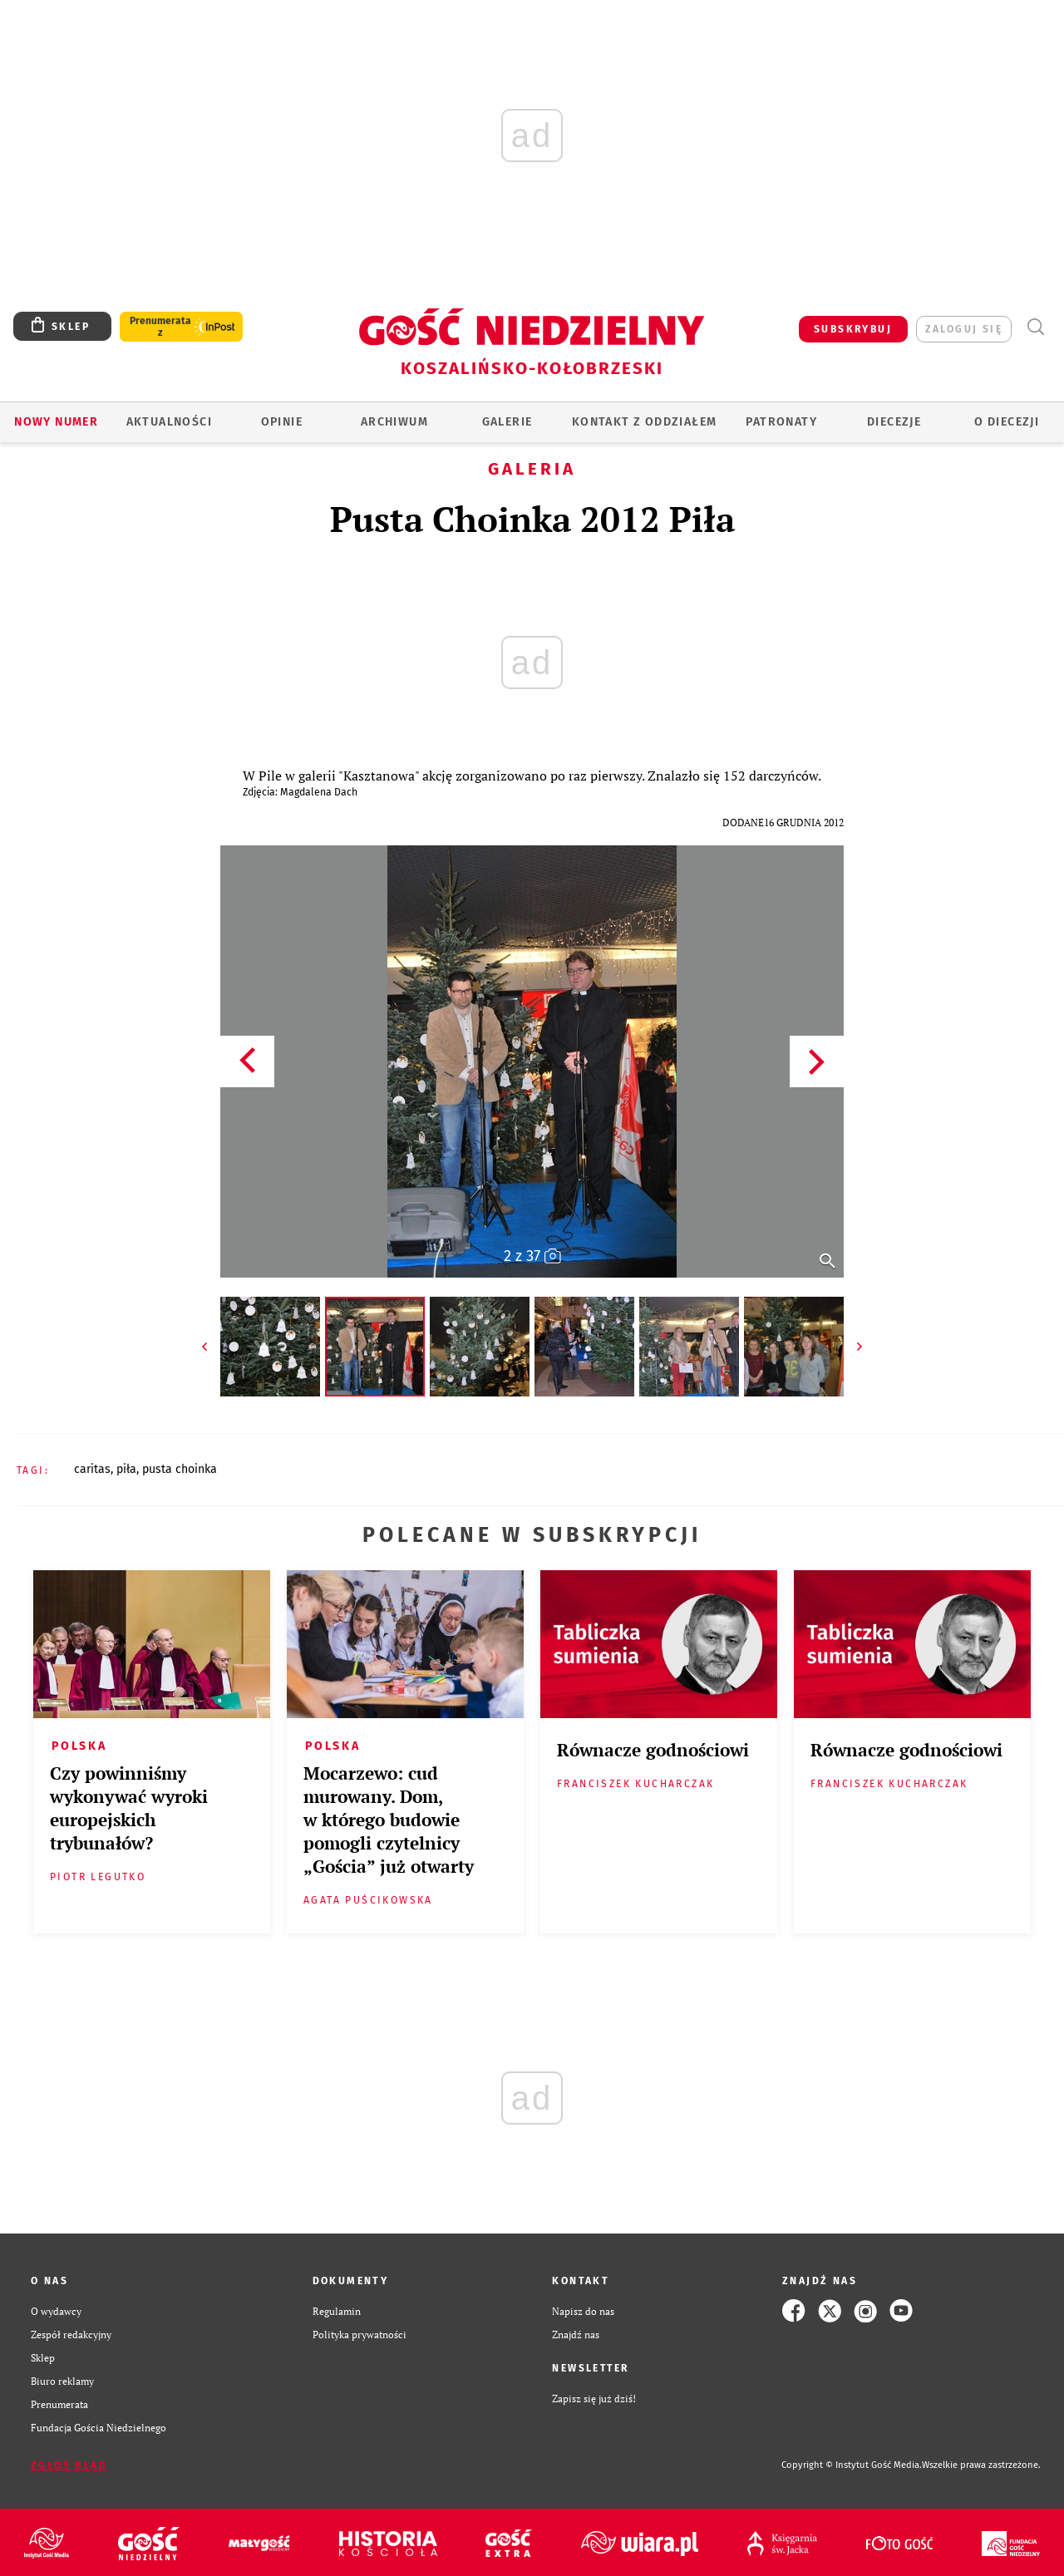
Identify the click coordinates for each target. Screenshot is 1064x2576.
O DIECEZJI (1006, 422)
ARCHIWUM (394, 422)
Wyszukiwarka (1035, 327)
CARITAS (92, 1469)
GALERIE (507, 422)
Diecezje (894, 422)
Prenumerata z (160, 326)
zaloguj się (963, 329)
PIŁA (126, 1469)
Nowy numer (56, 422)
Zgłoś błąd (69, 2465)
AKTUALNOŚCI (169, 422)
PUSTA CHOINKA (179, 1469)
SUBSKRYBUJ (853, 329)
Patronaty (781, 422)
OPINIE (282, 422)
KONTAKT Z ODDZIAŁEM (644, 422)
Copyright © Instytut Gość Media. (851, 2465)
